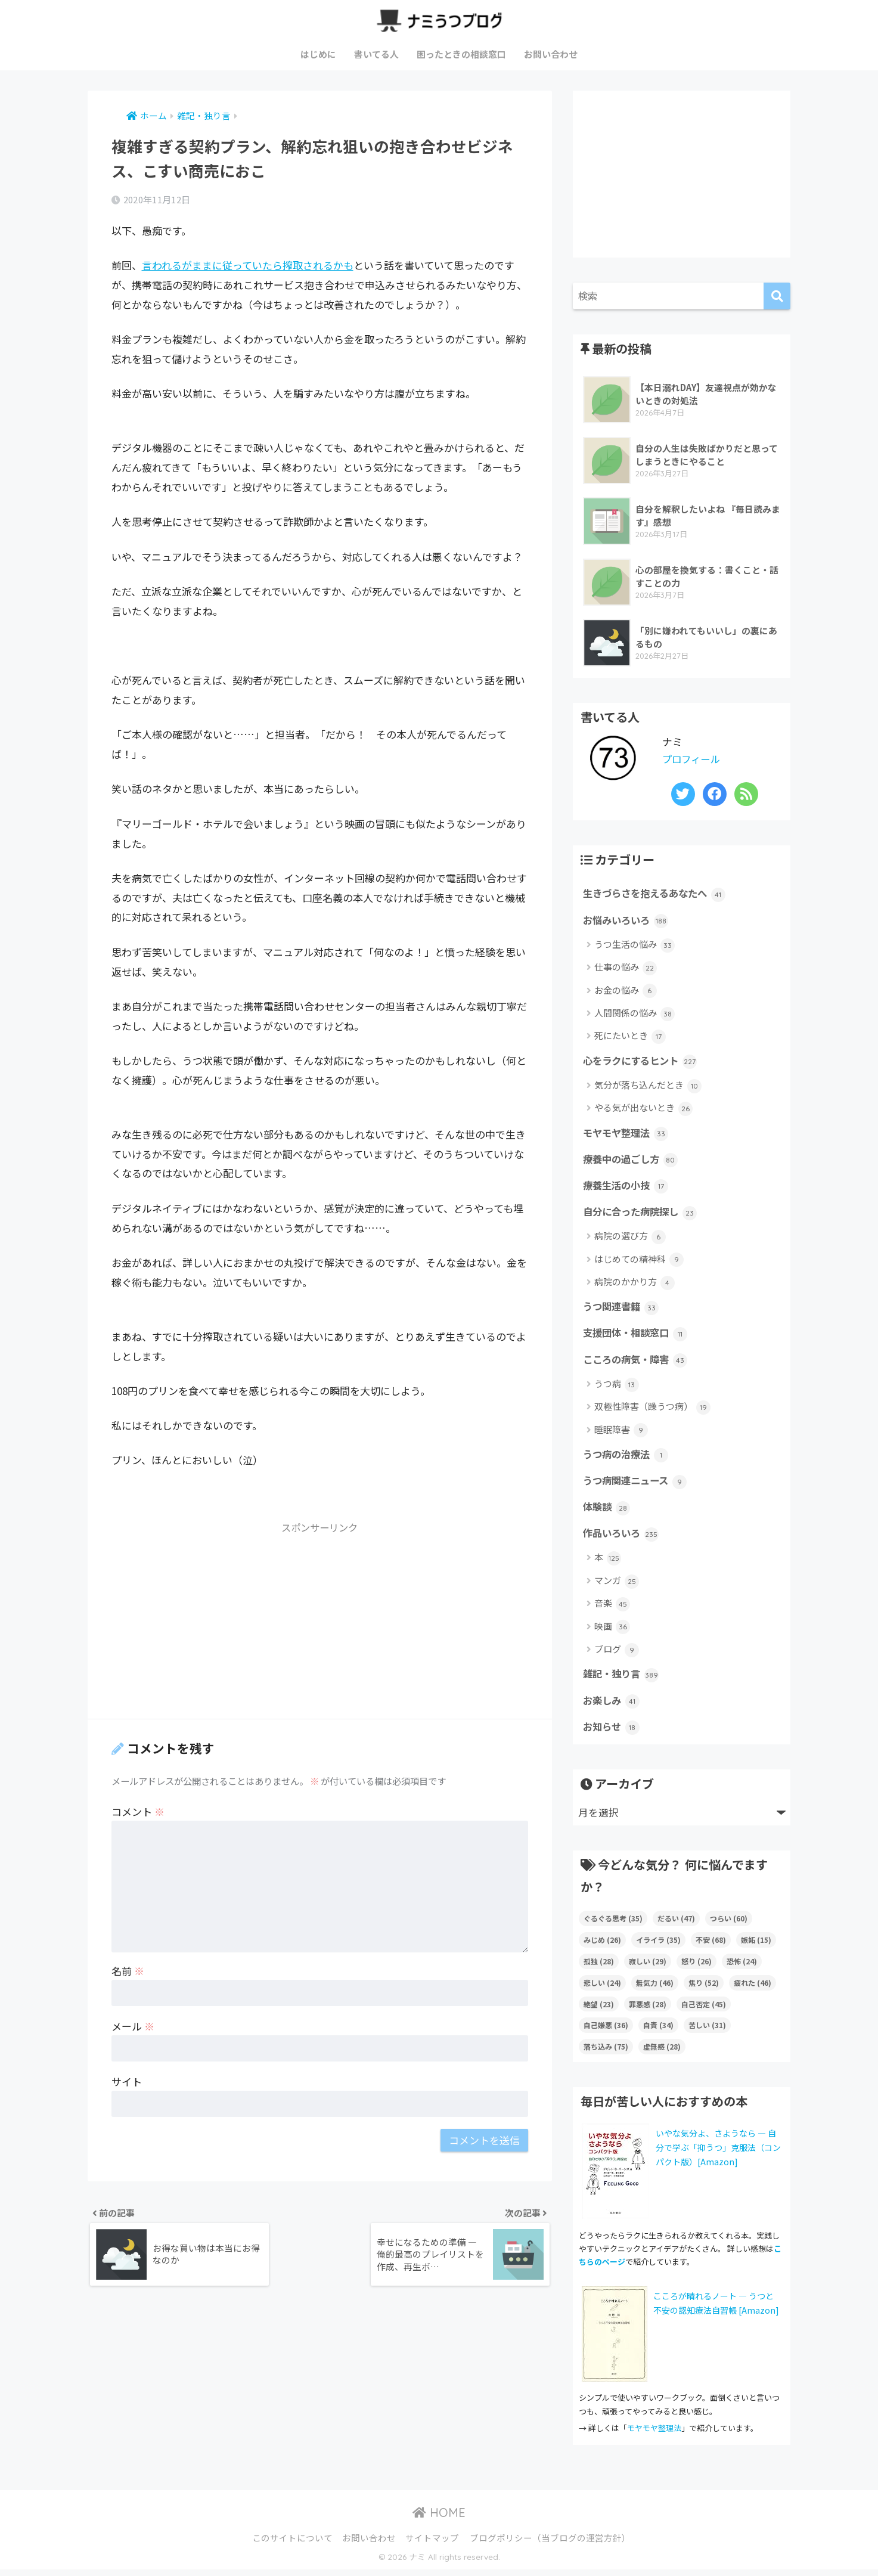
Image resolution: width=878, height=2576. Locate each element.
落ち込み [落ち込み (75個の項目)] (606, 2053)
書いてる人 (376, 54)
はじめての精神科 (639, 1261)
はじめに (318, 54)
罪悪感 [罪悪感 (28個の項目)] (647, 2010)
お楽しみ (612, 1705)
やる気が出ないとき (643, 1109)
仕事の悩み (625, 968)
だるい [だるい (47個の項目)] (676, 1924)
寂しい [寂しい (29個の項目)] (647, 1967)
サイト (126, 2081)
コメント (138, 1811)
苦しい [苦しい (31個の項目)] (707, 2031)
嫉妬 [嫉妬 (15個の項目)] (756, 1945)
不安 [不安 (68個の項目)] (711, 1945)
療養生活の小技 (627, 1187)
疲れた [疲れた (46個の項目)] (752, 1988)
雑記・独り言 (622, 1679)
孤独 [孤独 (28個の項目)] (599, 1967)
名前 (127, 1970)
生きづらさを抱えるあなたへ (658, 893)
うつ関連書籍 (622, 1309)
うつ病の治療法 (627, 1458)
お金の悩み (625, 991)
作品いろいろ (622, 1538)
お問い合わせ (551, 54)
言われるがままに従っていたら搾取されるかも (247, 265)
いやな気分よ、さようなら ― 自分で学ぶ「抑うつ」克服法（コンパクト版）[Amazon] (718, 2153)
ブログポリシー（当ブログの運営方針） (550, 2543)
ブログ (616, 1654)
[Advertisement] (320, 1625)
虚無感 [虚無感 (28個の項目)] (662, 2053)
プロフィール (692, 759)
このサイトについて (292, 2543)
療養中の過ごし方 (632, 1160)
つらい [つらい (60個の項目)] (728, 1924)
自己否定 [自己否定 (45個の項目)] (703, 2010)
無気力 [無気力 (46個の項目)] (655, 1988)
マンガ (616, 1586)
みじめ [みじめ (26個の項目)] (602, 1945)
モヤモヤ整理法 (627, 1134)
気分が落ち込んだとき (648, 1086)
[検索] (777, 296)
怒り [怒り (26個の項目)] (696, 1967)
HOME (439, 2518)
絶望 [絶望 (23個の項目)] (599, 2010)
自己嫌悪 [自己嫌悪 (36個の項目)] (606, 2031)
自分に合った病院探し (643, 1214)
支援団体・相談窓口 (638, 1336)
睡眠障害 (621, 1433)
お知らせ (612, 1732)
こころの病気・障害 (638, 1363)
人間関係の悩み (634, 1014)
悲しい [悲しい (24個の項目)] (602, 1988)
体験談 (607, 1511)
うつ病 (616, 1387)
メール (132, 2026)
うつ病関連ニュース (637, 1484)
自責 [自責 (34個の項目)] (658, 2031)
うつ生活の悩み (634, 945)
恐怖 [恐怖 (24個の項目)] (742, 1967)
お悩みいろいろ (627, 920)
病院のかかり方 (634, 1285)
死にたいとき (630, 1037)
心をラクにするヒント (643, 1062)
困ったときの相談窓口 (461, 54)
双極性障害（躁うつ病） (652, 1410)
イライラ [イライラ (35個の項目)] (658, 1945)
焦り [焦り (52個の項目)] (703, 1988)
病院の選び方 (630, 1239)
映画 (612, 1632)
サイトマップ (432, 2543)
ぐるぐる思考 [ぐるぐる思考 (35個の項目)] (613, 1924)
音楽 (612, 1608)
